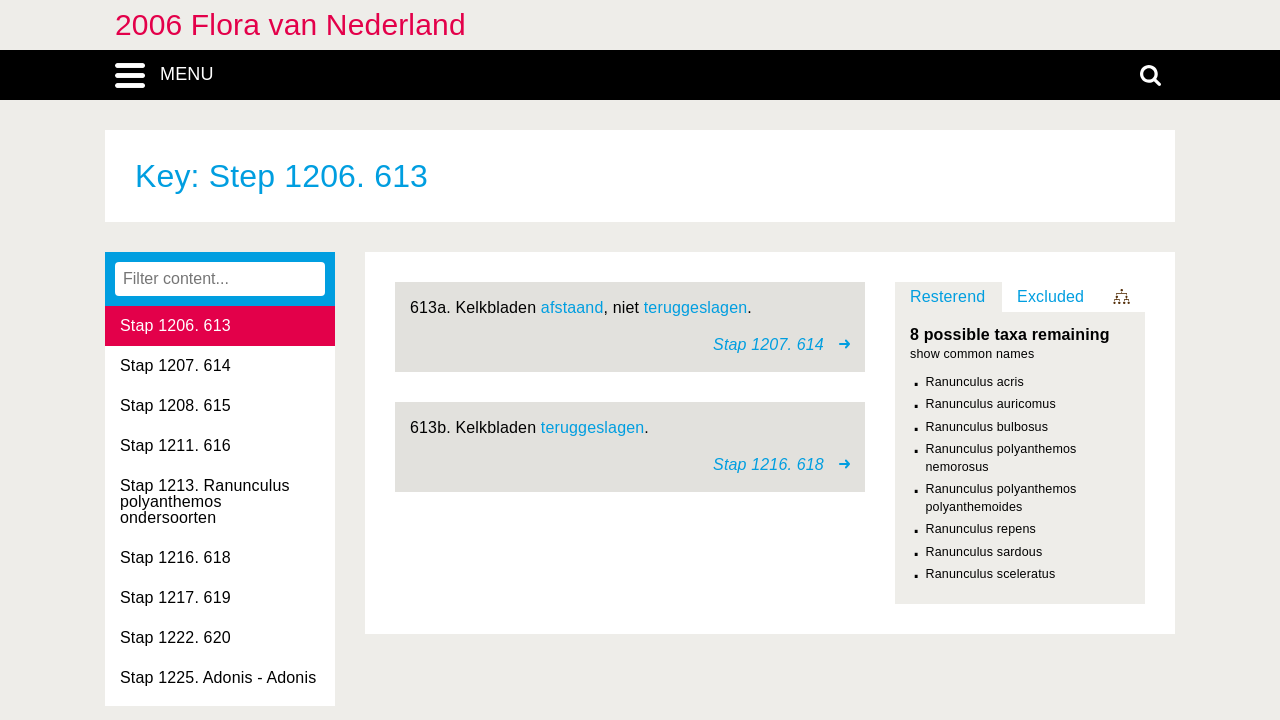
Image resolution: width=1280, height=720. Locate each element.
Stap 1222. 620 (175, 637)
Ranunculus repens (981, 529)
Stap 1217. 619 (175, 597)
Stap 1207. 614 (175, 365)
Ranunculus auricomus (991, 404)
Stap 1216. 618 (175, 557)
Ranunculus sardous (984, 552)
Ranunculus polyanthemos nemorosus (1001, 458)
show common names (972, 354)
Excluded (1050, 296)
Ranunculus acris (975, 382)
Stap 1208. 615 (175, 405)
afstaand (572, 307)
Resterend (947, 296)
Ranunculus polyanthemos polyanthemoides (1001, 498)
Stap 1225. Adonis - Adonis (218, 677)
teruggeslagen (696, 307)
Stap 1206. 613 (175, 325)
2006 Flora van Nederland (290, 24)
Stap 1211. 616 (175, 445)
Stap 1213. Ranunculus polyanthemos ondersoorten (205, 501)
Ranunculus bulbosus (987, 427)
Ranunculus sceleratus (991, 574)
